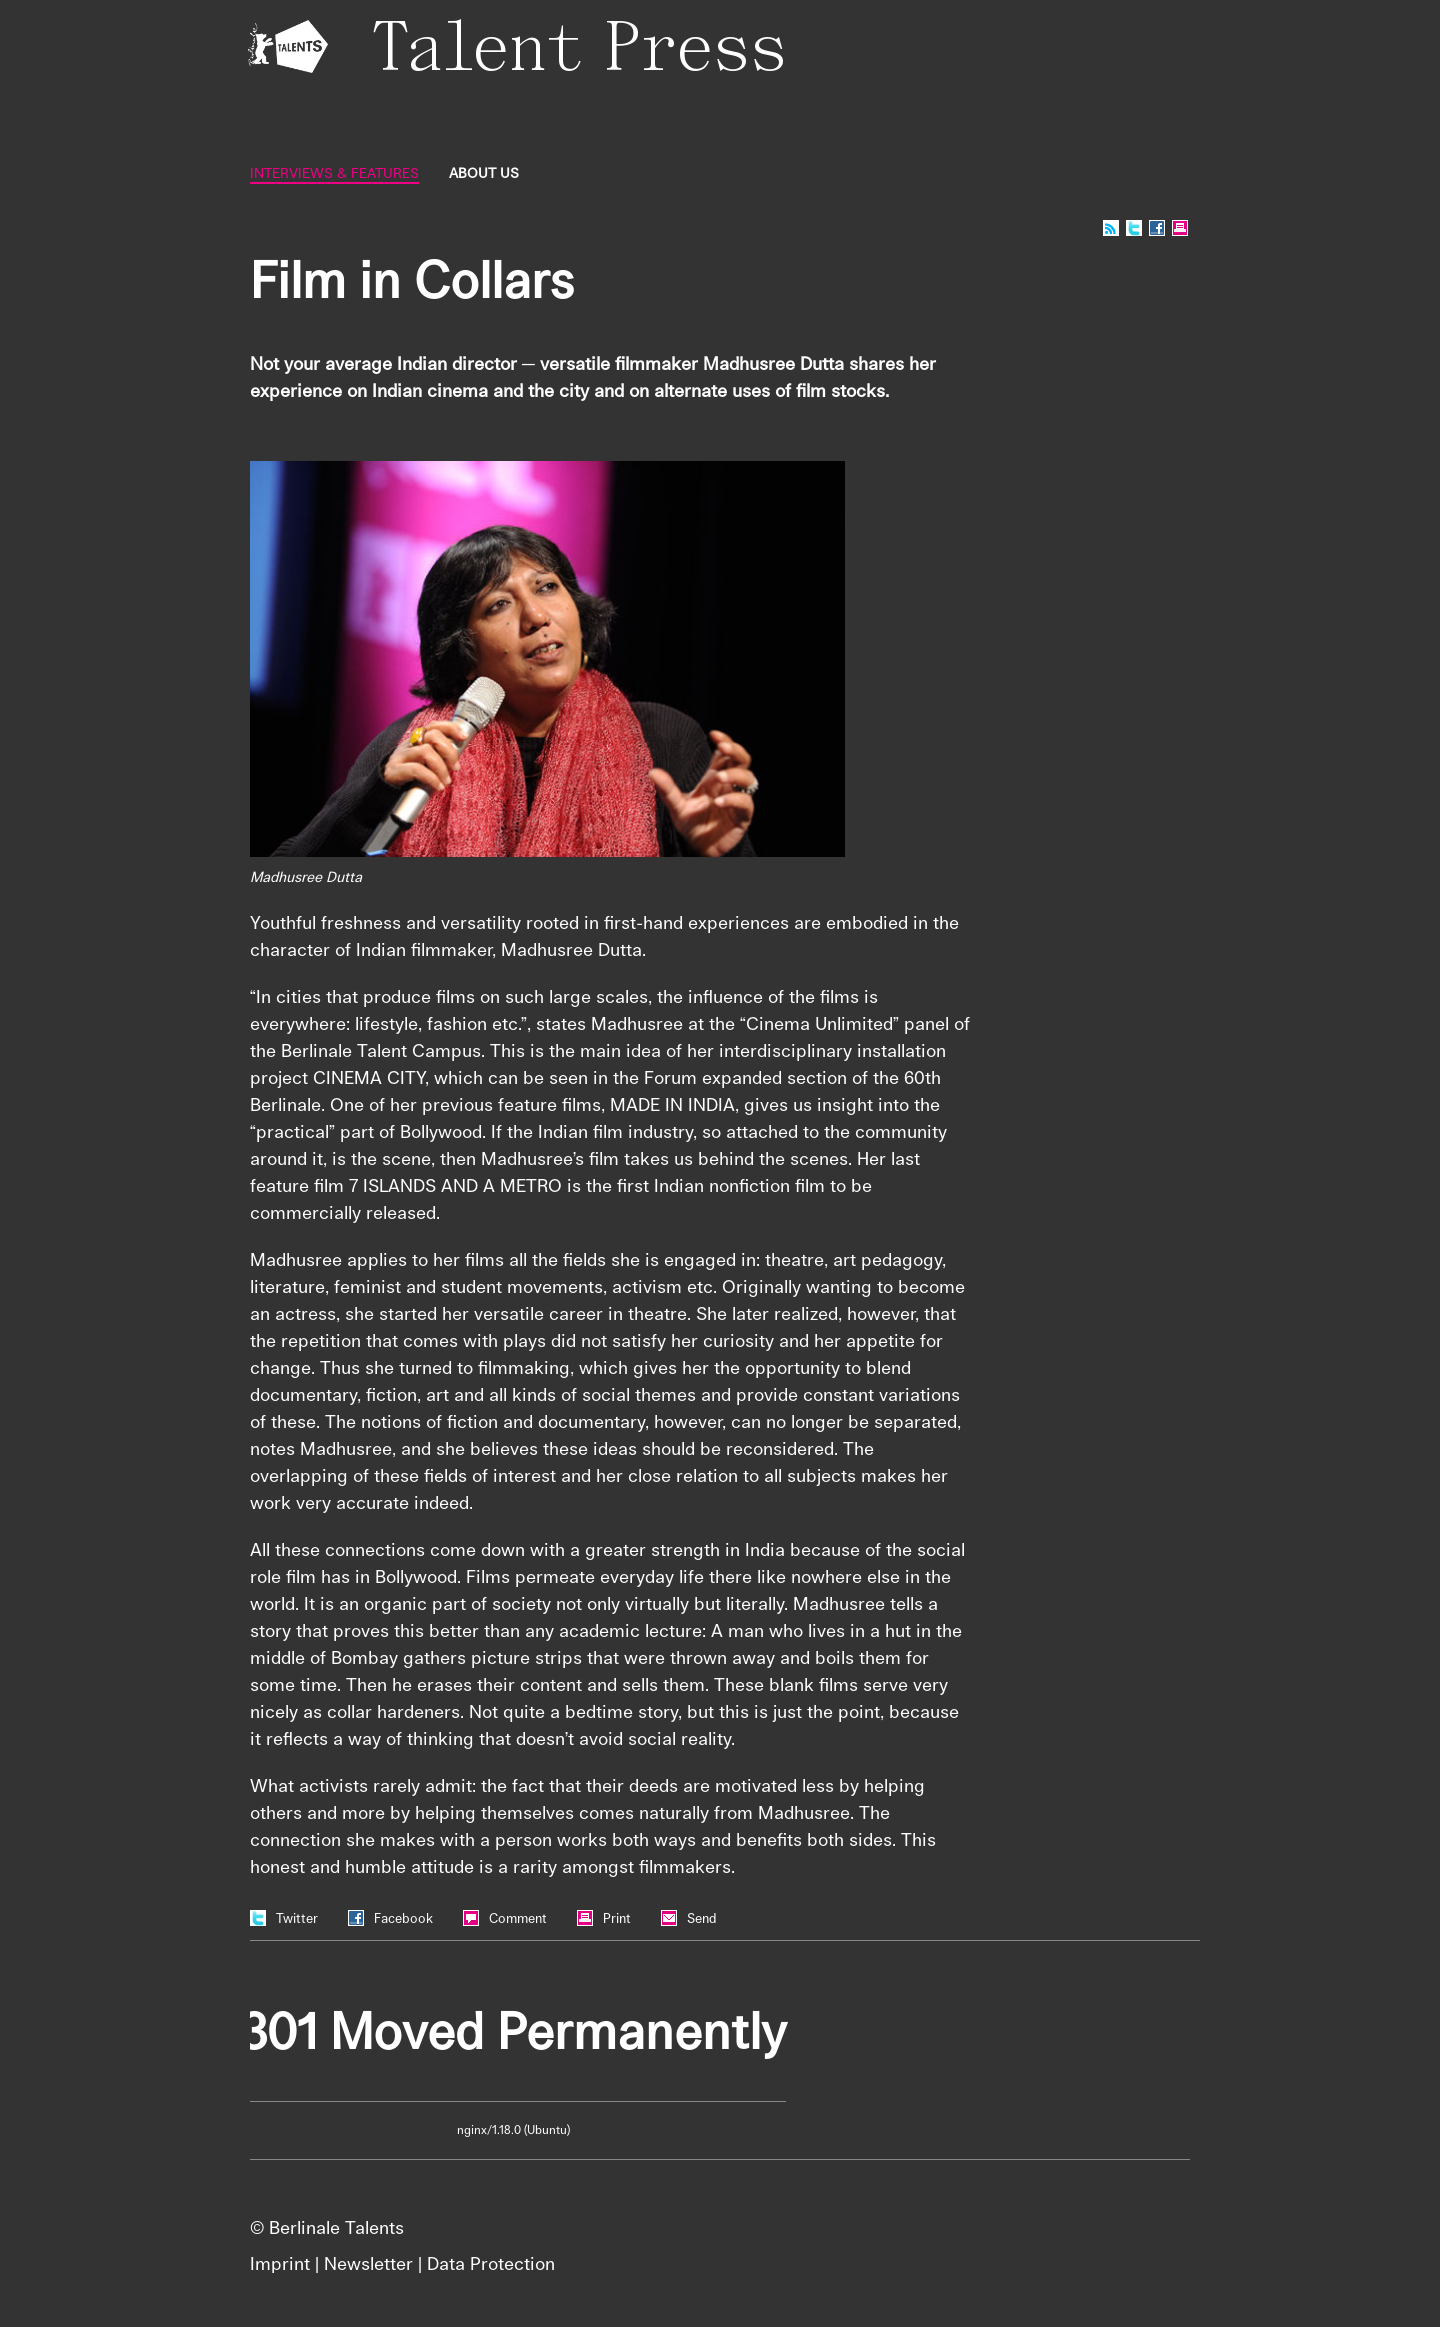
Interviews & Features (334, 173)
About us (484, 173)
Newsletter (368, 2263)
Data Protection (491, 2263)
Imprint (280, 2263)
